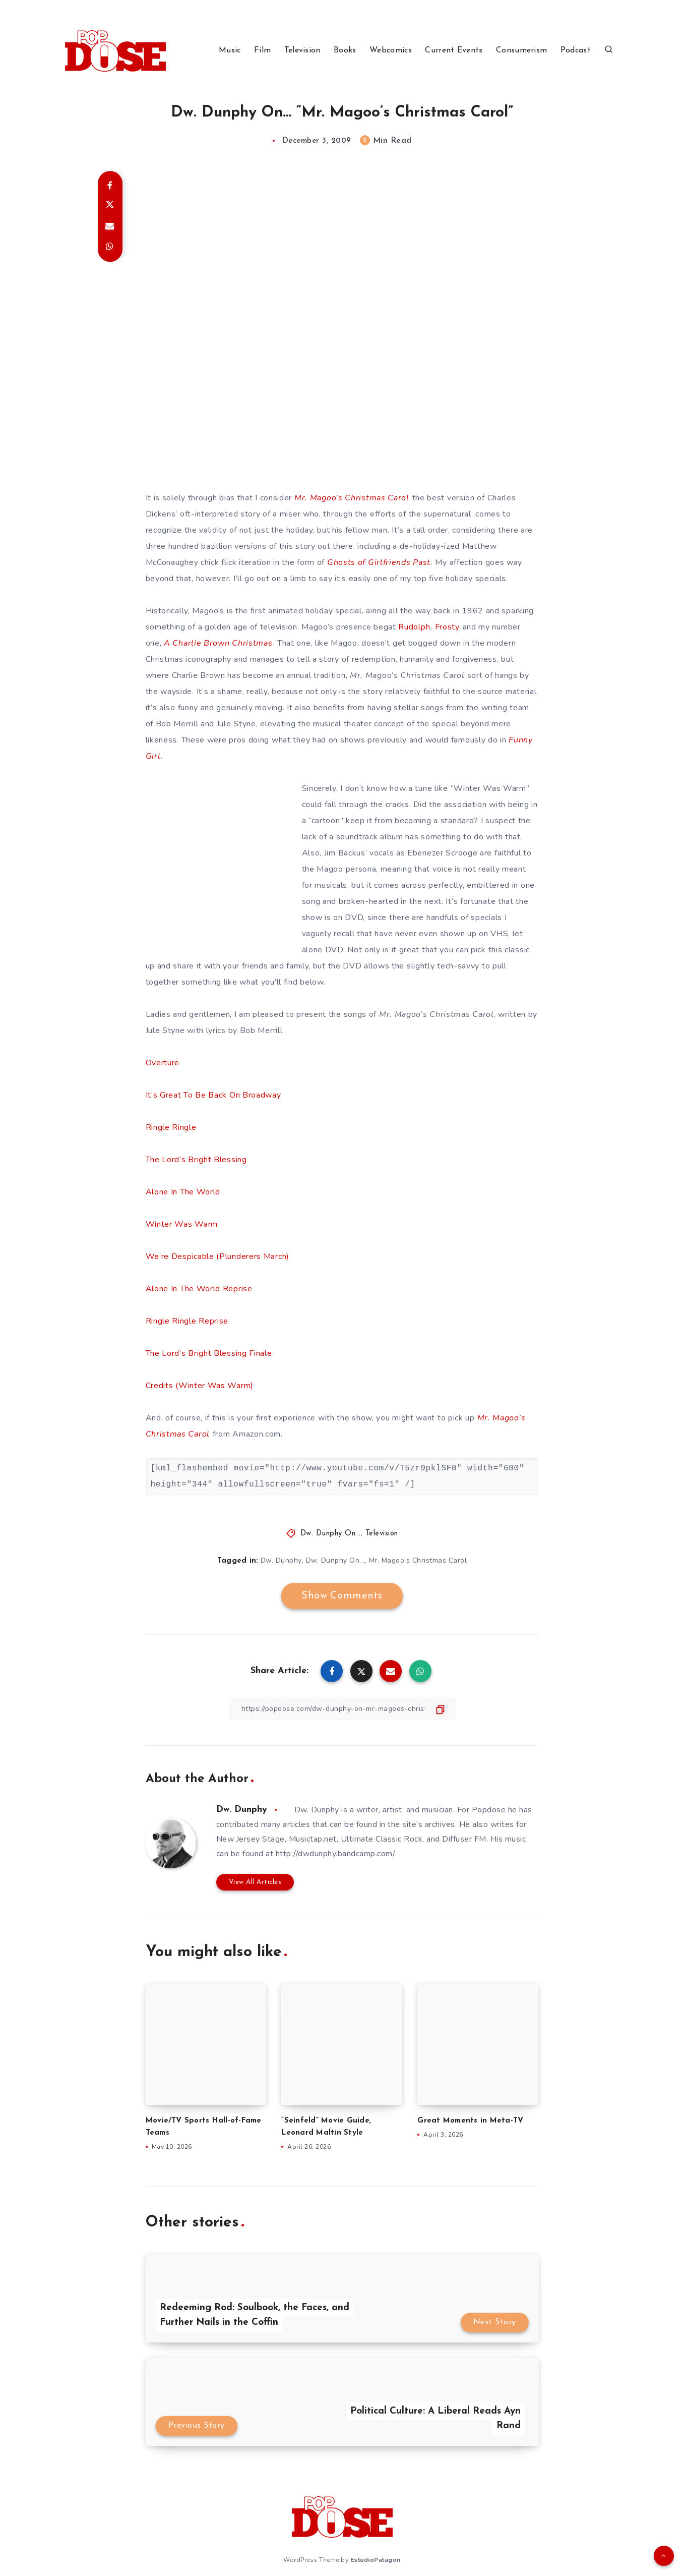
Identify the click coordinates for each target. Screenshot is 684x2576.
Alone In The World (183, 1191)
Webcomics (390, 50)
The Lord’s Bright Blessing (196, 1159)
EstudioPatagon (375, 2560)
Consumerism (521, 50)
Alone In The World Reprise (199, 1288)
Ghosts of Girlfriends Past (378, 562)
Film (262, 50)
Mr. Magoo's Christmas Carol (418, 1560)
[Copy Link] (342, 1708)
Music (230, 50)
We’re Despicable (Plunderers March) (218, 1256)
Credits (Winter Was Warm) (200, 1385)
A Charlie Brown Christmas (218, 643)
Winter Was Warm (182, 1224)
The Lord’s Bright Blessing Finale (209, 1353)
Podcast (576, 50)
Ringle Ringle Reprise (187, 1321)
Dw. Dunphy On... (330, 1533)
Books (345, 50)
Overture (163, 1062)
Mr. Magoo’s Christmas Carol (351, 497)
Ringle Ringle (171, 1127)
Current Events (453, 50)
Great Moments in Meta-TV (470, 2121)
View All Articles (255, 1882)
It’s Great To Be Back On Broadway (213, 1095)
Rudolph (414, 627)
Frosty (447, 627)
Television (302, 50)
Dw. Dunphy (281, 1560)
